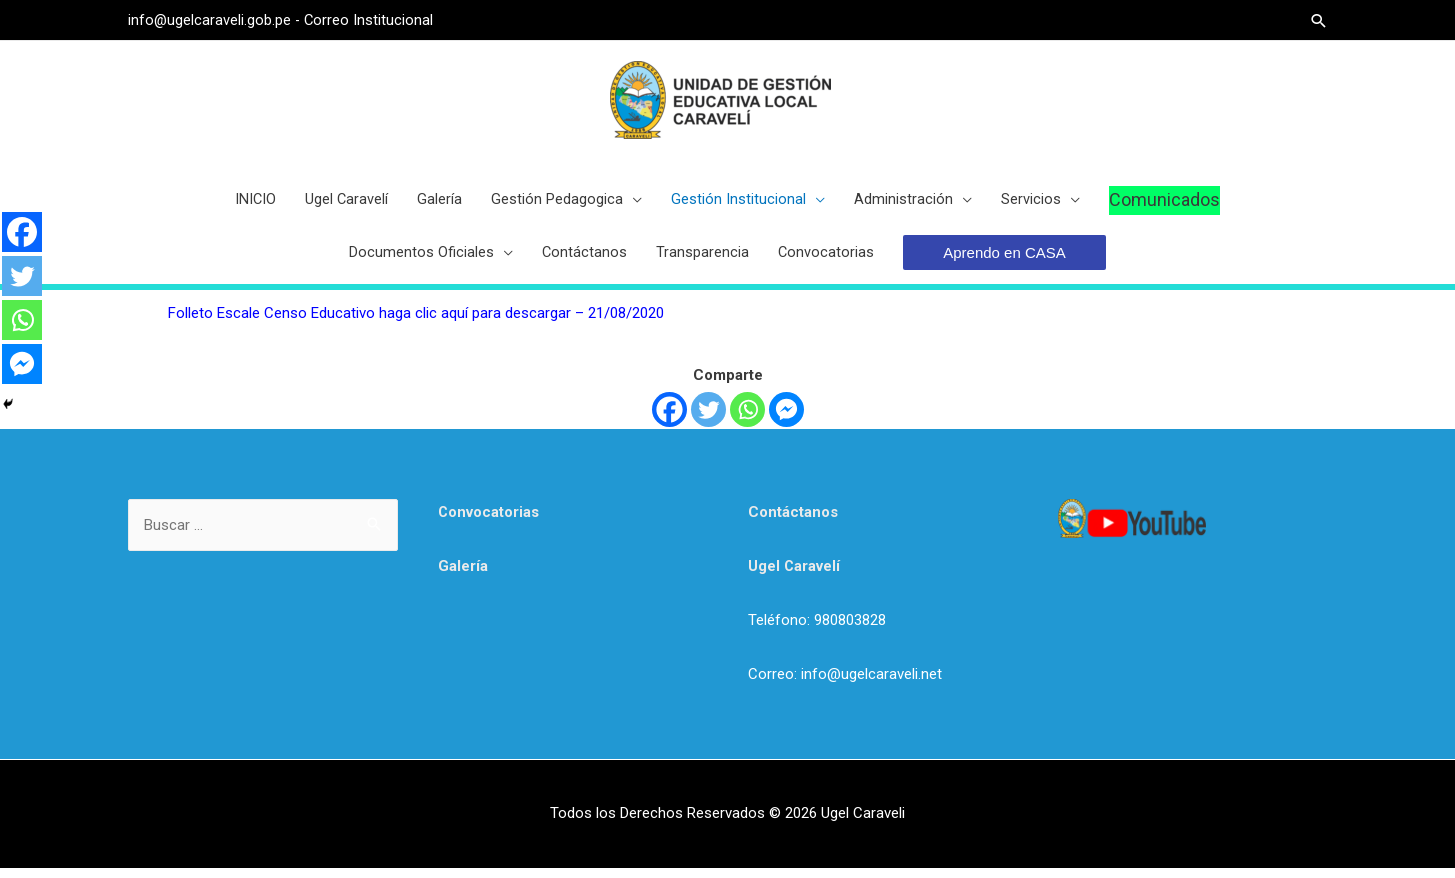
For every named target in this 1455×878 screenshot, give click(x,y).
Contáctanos (793, 522)
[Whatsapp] (747, 419)
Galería (463, 576)
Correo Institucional (371, 20)
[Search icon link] (1318, 20)
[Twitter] (708, 419)
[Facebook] (669, 419)
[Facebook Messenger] (786, 419)
